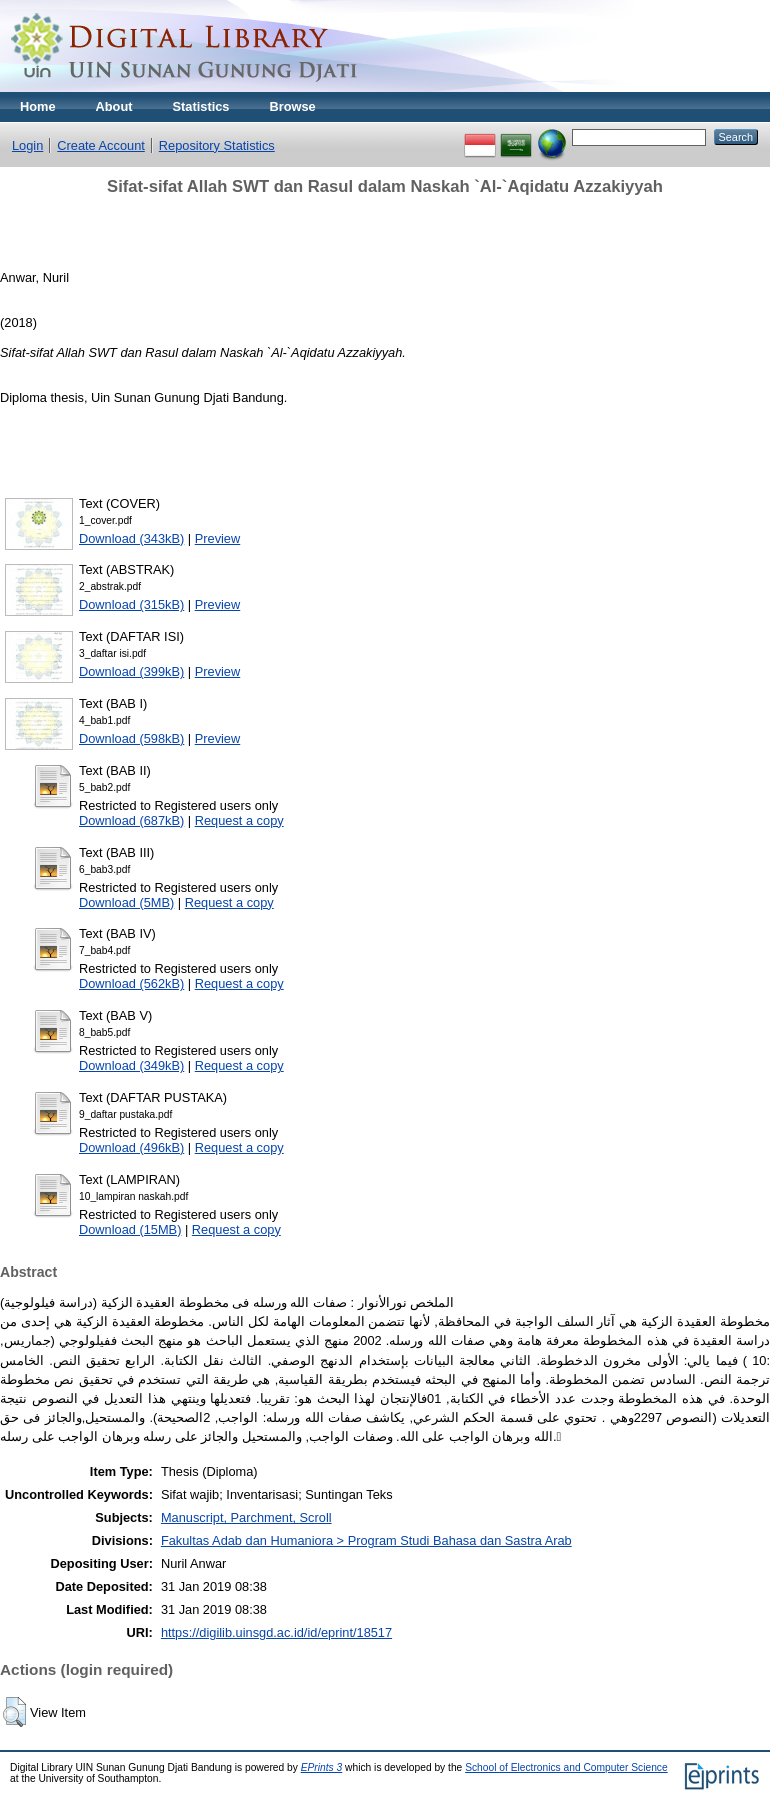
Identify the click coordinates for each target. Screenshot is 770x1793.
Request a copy (239, 820)
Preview (218, 538)
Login (27, 145)
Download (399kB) (131, 671)
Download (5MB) (126, 902)
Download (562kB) (131, 983)
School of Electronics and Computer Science (566, 1767)
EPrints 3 (322, 1767)
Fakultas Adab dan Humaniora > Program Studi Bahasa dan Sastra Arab (366, 1540)
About (114, 106)
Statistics (201, 106)
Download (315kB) (131, 604)
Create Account (101, 145)
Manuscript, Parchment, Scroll (246, 1517)
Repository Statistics (217, 145)
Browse (292, 106)
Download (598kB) (131, 738)
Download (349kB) (131, 1065)
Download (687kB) (131, 820)
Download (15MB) (130, 1229)
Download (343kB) (131, 538)
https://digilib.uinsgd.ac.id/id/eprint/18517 (276, 1632)
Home (38, 106)
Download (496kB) (131, 1147)
